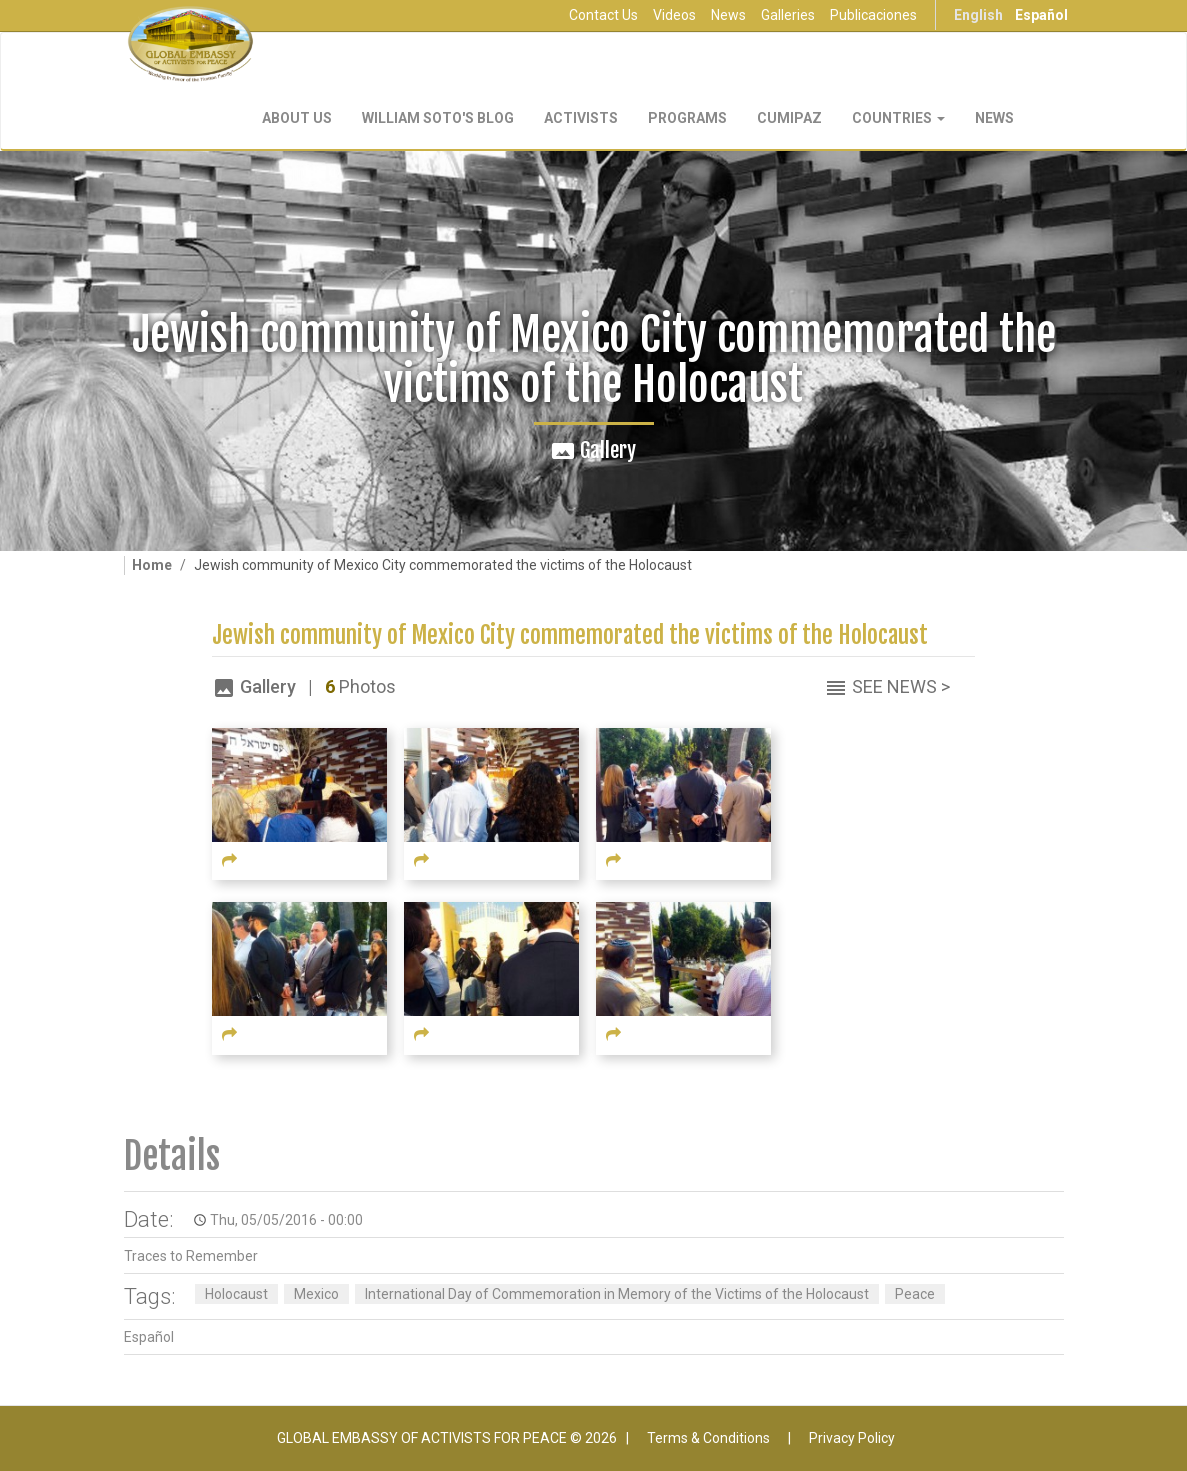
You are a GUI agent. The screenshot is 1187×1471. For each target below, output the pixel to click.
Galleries (788, 15)
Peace (915, 1294)
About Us (297, 118)
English (978, 15)
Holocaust (236, 1294)
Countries (898, 118)
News (728, 15)
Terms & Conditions (708, 1438)
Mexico (316, 1294)
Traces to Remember (191, 1256)
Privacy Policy (852, 1438)
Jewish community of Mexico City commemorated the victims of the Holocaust (570, 635)
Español (1041, 15)
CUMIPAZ (789, 118)
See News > (901, 686)
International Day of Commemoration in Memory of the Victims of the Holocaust (617, 1294)
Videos (674, 15)
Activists (581, 118)
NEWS (994, 118)
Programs (687, 118)
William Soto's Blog (438, 118)
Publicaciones (873, 15)
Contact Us (603, 15)
